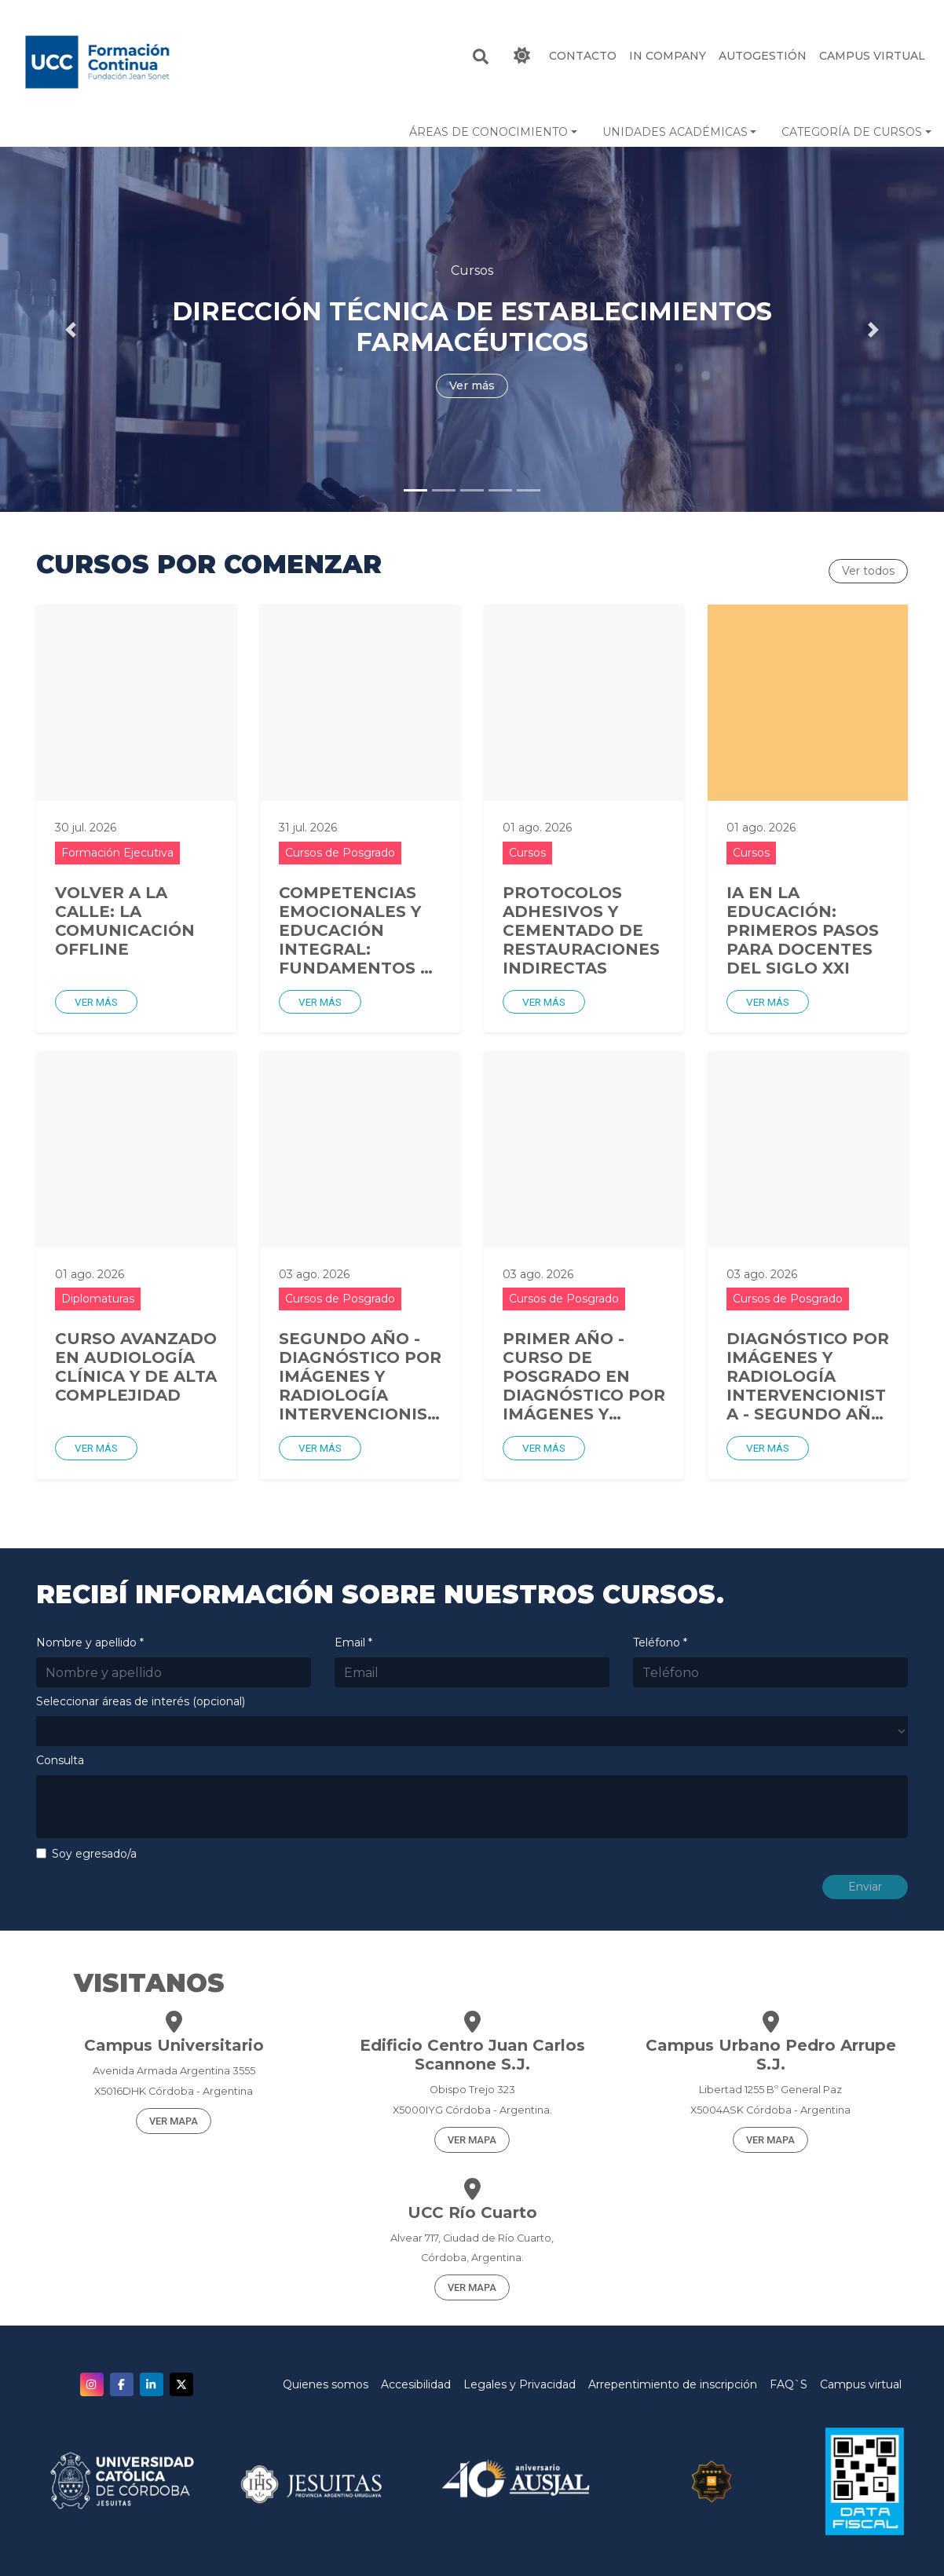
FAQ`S (788, 2384)
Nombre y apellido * (90, 1642)
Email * (353, 1642)
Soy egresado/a (94, 1854)
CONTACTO (583, 56)
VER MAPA (173, 2121)
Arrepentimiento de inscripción (672, 2384)
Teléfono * (660, 1642)
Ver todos (868, 571)
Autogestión (763, 56)
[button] (493, 132)
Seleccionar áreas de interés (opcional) (140, 1701)
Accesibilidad (416, 2384)
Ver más (96, 1002)
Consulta (60, 1760)
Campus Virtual (872, 56)
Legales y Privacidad (519, 2384)
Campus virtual (861, 2384)
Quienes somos (325, 2384)
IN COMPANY (667, 56)
